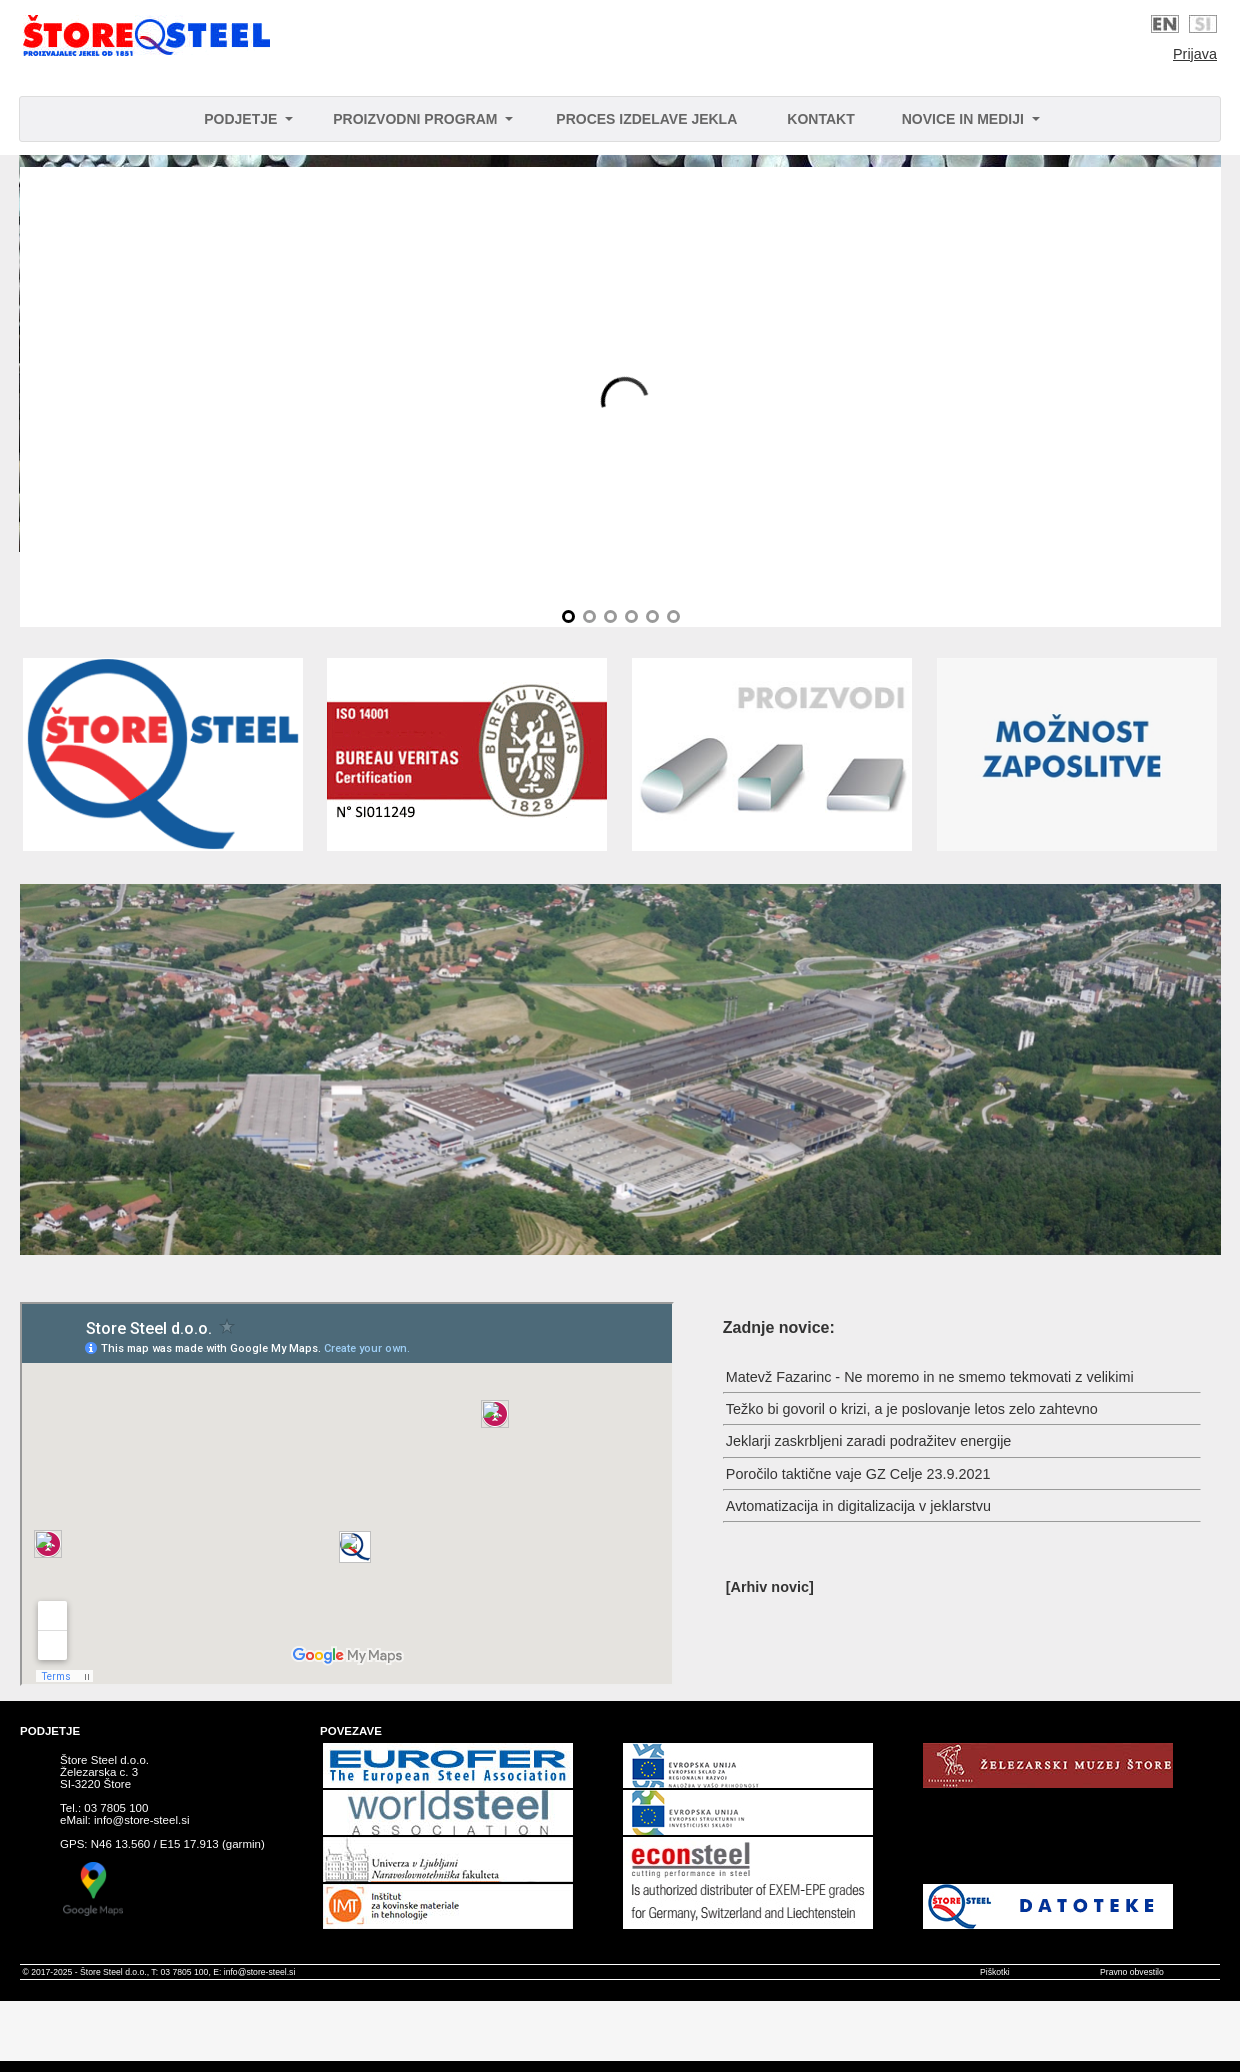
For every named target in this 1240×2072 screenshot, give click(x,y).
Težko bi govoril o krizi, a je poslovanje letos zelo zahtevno (912, 1409)
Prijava (1195, 54)
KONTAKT (820, 119)
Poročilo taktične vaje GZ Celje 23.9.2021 (858, 1474)
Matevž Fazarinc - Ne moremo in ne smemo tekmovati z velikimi (930, 1377)
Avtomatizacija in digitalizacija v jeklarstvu (858, 1506)
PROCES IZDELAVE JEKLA (646, 119)
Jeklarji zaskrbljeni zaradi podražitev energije (869, 1441)
